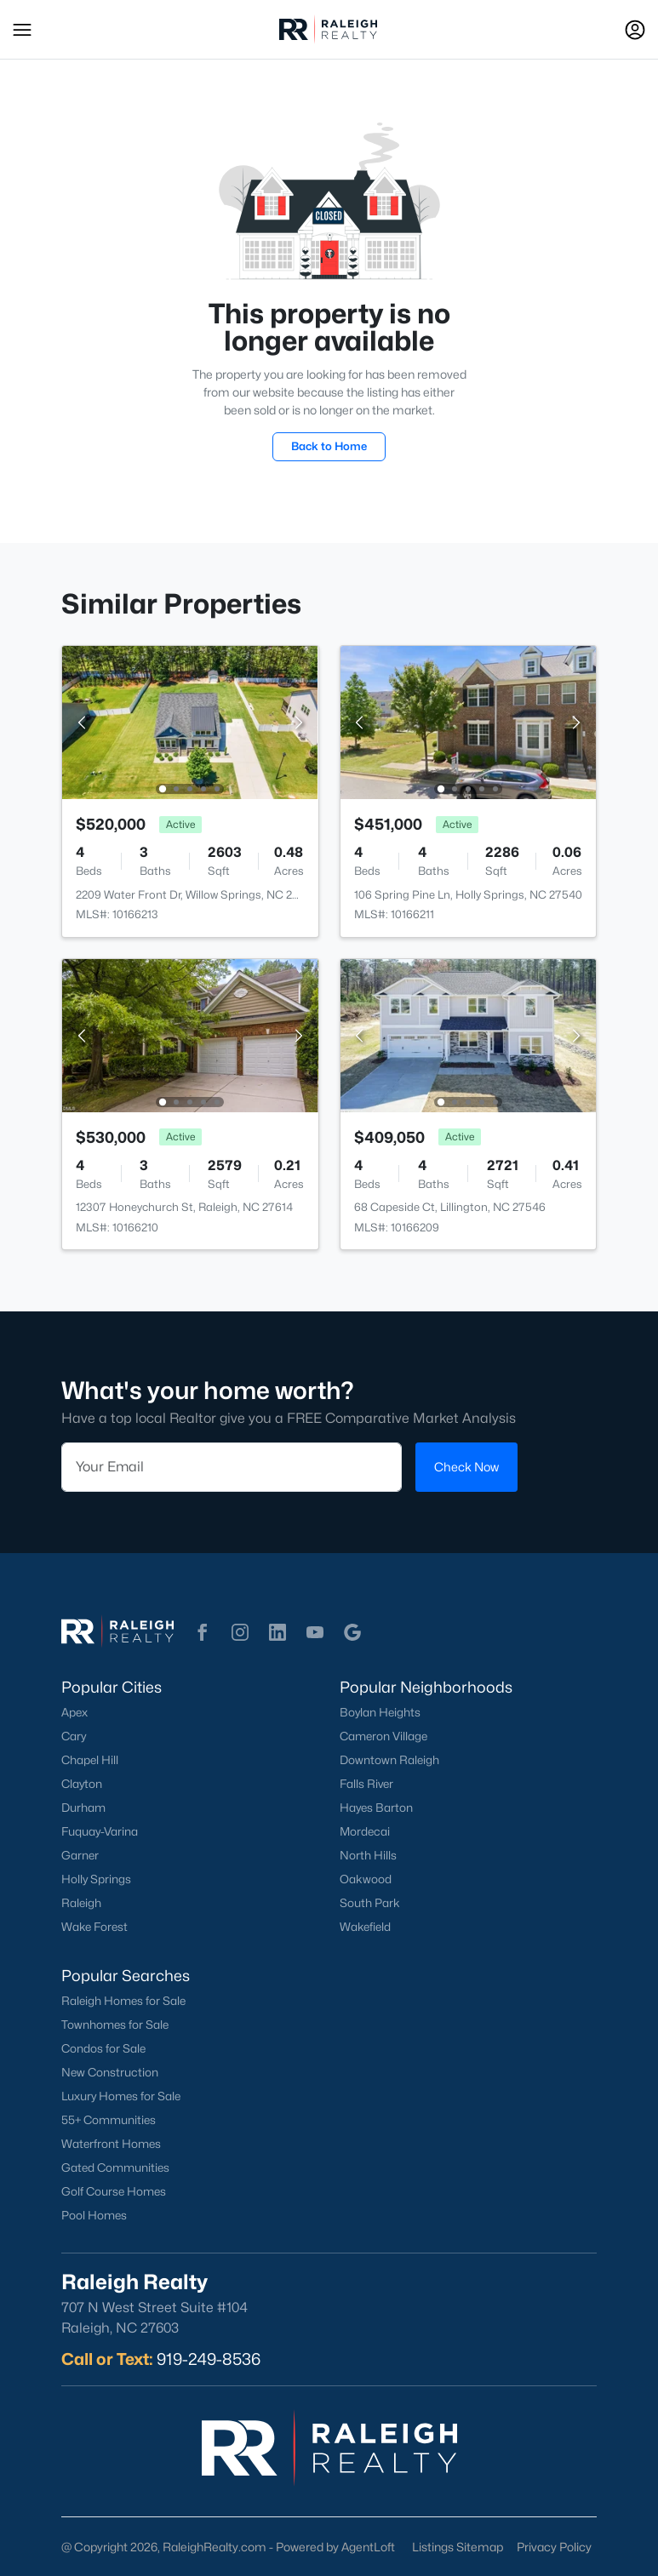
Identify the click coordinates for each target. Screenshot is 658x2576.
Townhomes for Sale (115, 2024)
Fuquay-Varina (99, 1831)
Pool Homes (94, 2215)
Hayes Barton (376, 1807)
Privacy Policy (554, 2546)
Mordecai (365, 1831)
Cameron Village (383, 1736)
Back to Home (329, 446)
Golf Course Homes (113, 2191)
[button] (22, 29)
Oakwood (366, 1879)
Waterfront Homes (111, 2143)
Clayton (81, 1784)
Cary (73, 1736)
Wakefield (365, 1926)
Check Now (466, 1466)
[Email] (231, 1467)
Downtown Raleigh (389, 1760)
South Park (370, 1903)
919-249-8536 (208, 2359)
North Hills (368, 1855)
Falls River (366, 1784)
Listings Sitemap (457, 2546)
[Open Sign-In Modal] (635, 30)
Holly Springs (96, 1879)
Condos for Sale (103, 2048)
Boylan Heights (380, 1712)
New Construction (109, 2072)
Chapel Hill (89, 1760)
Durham (83, 1807)
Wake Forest (94, 1926)
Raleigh (81, 1903)
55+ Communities (108, 2120)
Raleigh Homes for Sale (123, 2001)
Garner (80, 1855)
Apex (74, 1712)
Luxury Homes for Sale (120, 2096)
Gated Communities (115, 2167)
